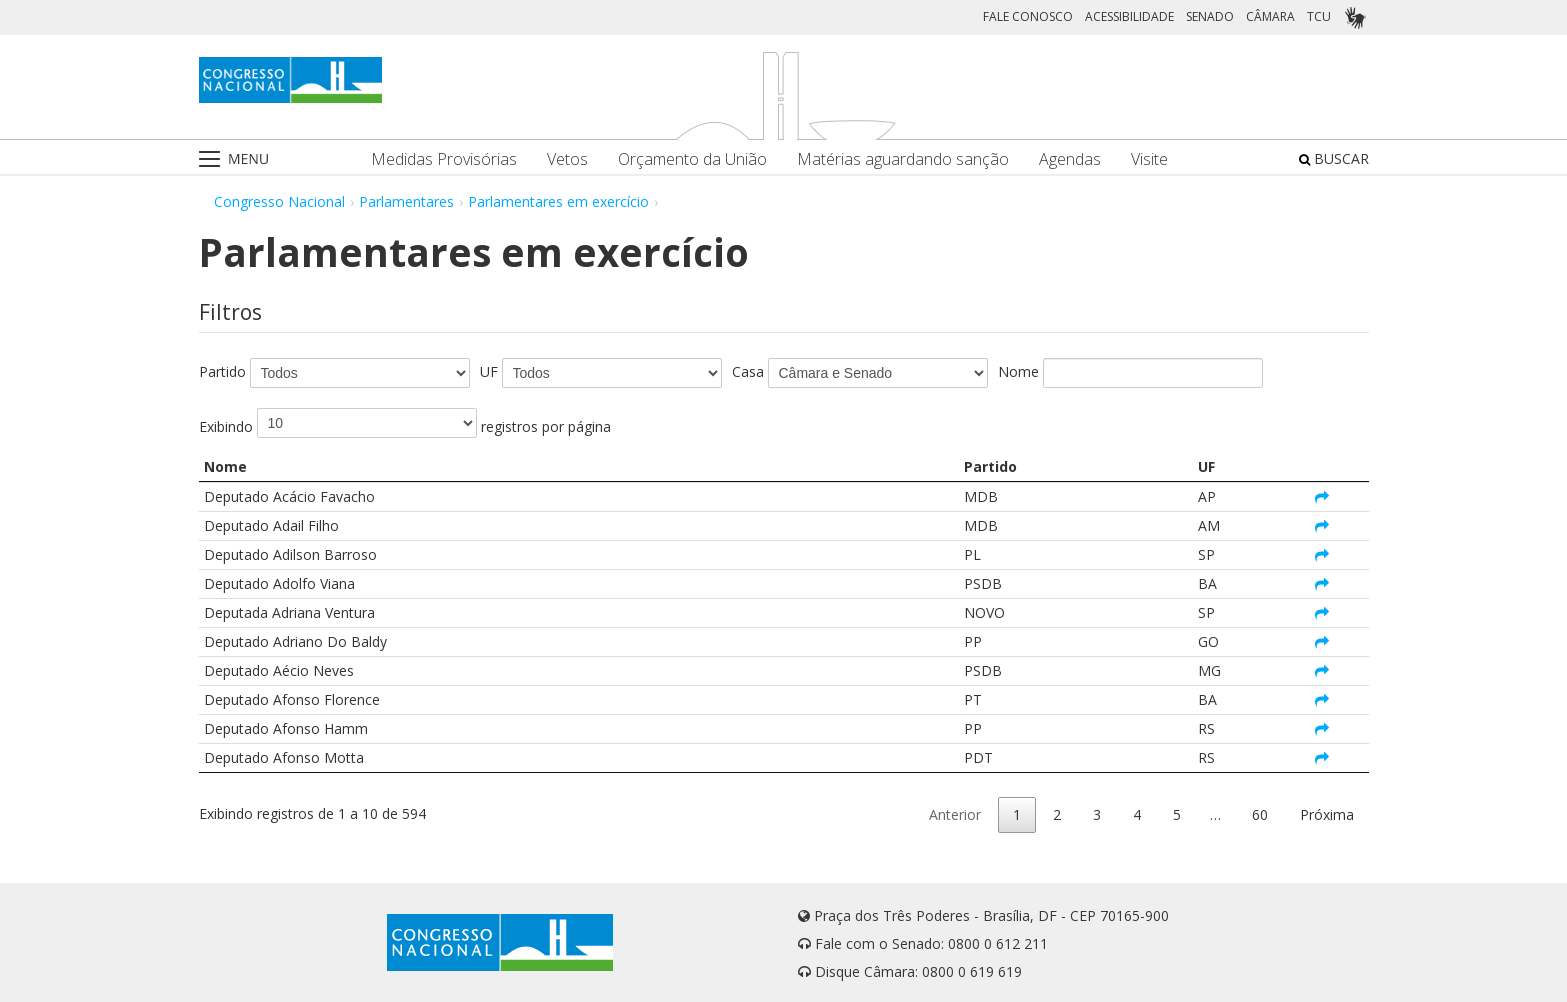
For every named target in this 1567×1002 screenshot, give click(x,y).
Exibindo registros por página (405, 423)
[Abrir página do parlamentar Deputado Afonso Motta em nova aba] (1322, 757)
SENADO (1210, 16)
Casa (748, 371)
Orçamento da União (692, 159)
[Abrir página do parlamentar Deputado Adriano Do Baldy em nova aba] (1322, 641)
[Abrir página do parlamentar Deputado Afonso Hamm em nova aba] (1322, 728)
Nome (1018, 371)
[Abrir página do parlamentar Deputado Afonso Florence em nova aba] (1322, 699)
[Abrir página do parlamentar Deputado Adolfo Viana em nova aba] (1322, 583)
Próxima (1327, 814)
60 (1260, 814)
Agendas (1070, 159)
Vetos (567, 159)
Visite (1149, 159)
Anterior (955, 814)
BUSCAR (1334, 158)
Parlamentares (406, 201)
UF (489, 371)
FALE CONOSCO (1028, 16)
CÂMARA (1270, 16)
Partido (222, 371)
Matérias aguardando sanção (903, 159)
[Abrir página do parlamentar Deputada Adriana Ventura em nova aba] (1322, 612)
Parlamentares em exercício (558, 201)
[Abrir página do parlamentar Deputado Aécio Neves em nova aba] (1322, 670)
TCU (1319, 16)
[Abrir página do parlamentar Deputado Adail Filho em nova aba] (1322, 525)
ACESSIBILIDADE (1129, 16)
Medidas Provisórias (444, 159)
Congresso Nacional (279, 201)
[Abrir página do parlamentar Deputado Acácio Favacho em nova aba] (1322, 496)
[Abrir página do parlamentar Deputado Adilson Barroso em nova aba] (1322, 554)
